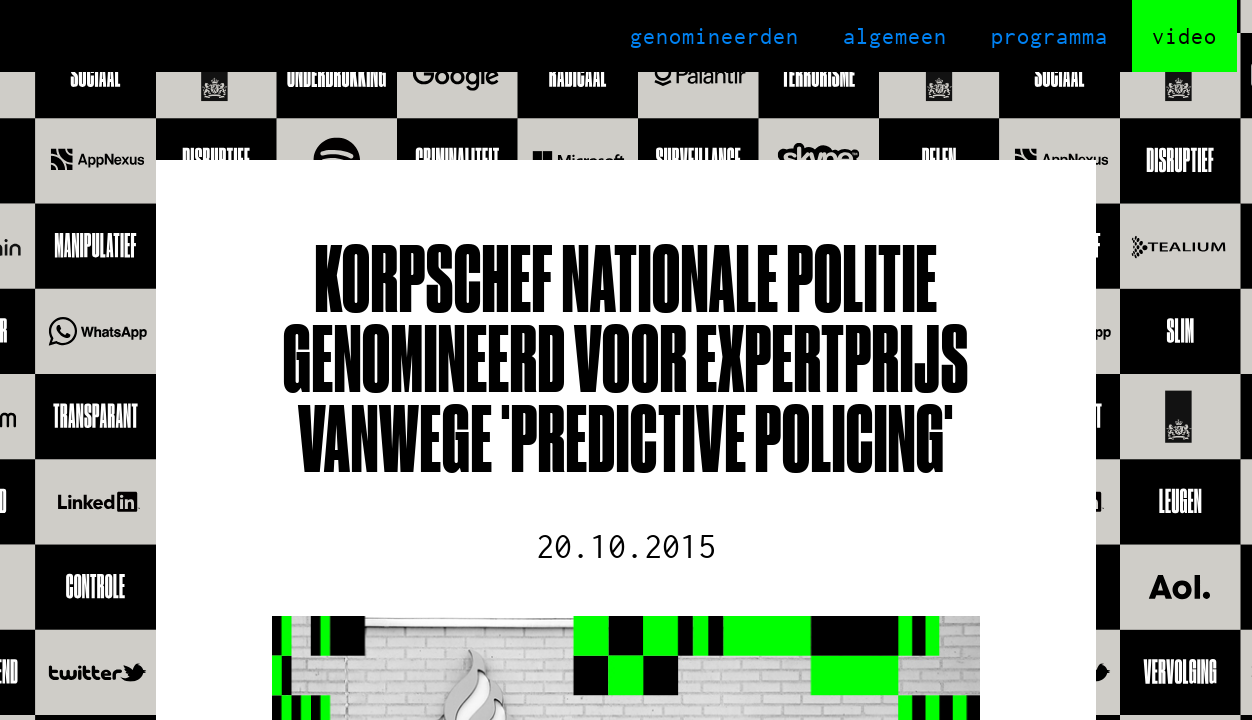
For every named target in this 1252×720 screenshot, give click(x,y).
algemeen (895, 36)
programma (1049, 36)
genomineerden (714, 36)
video (1184, 36)
